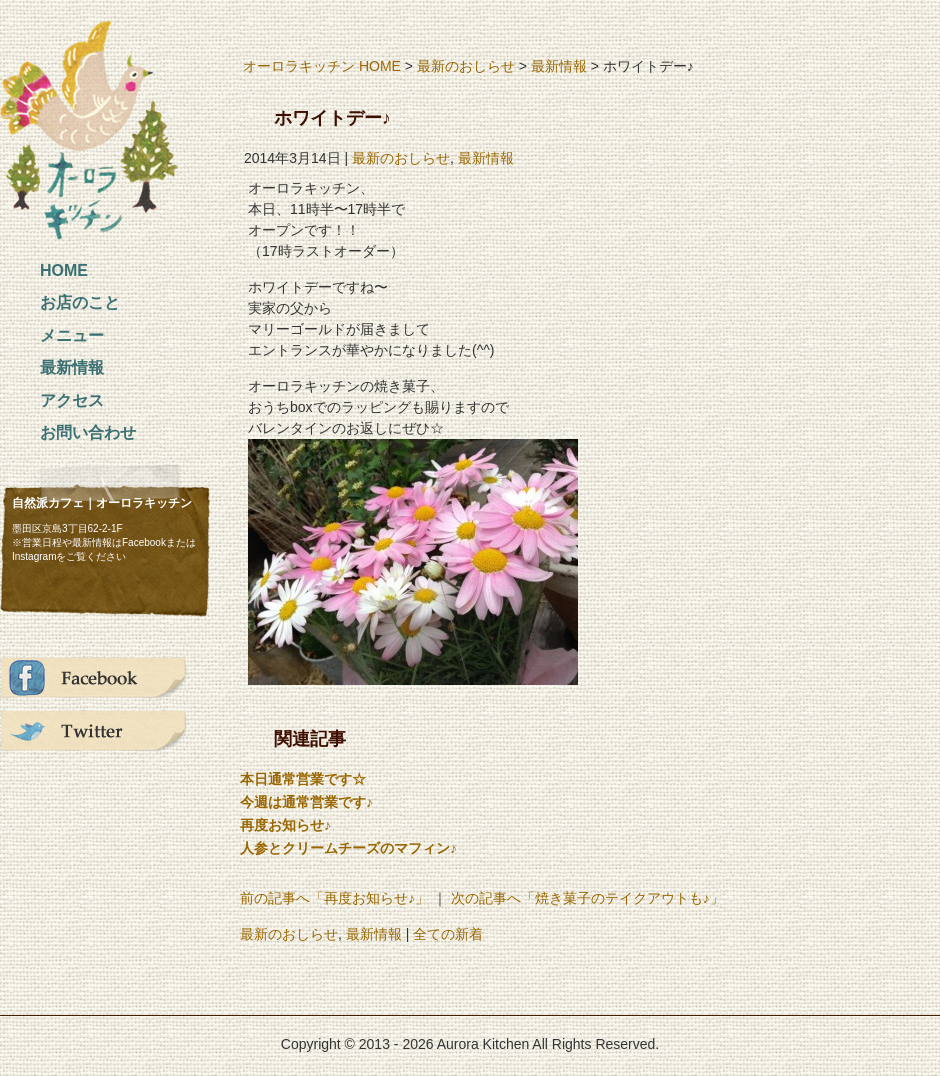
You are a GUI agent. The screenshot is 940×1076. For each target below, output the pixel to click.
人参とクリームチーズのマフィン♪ (348, 848)
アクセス (72, 400)
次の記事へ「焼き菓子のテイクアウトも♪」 (587, 898)
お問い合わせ (88, 432)
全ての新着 (448, 934)
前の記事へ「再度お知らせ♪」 (334, 898)
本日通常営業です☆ (303, 779)
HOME (64, 270)
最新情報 (72, 367)
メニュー (72, 335)
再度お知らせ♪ (285, 825)
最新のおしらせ (466, 66)
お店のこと (80, 302)
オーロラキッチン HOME (322, 66)
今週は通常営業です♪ (306, 802)
